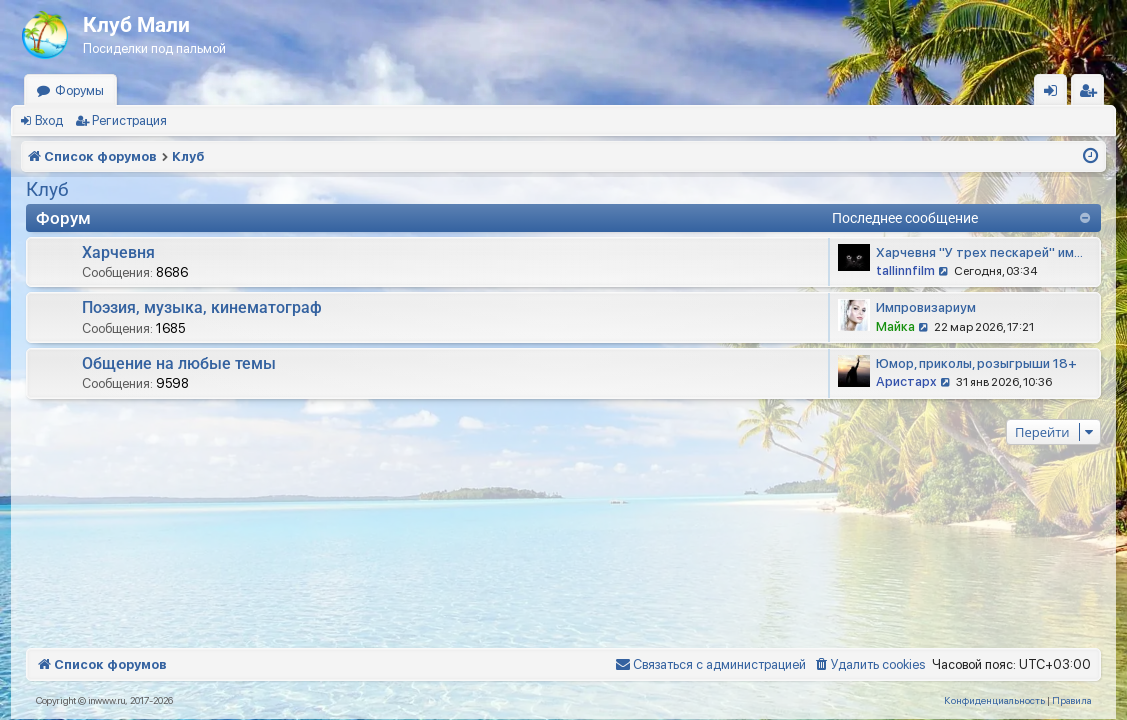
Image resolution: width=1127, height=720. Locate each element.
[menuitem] (869, 665)
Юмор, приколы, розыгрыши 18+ (976, 363)
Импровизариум (926, 307)
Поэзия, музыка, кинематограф (202, 307)
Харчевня (118, 252)
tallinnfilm (905, 270)
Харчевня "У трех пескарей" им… (979, 252)
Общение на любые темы (179, 363)
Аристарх (906, 381)
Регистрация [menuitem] (1092, 94)
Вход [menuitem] (1055, 94)
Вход (49, 120)
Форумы (79, 90)
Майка (895, 326)
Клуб (47, 189)
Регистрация (129, 120)
